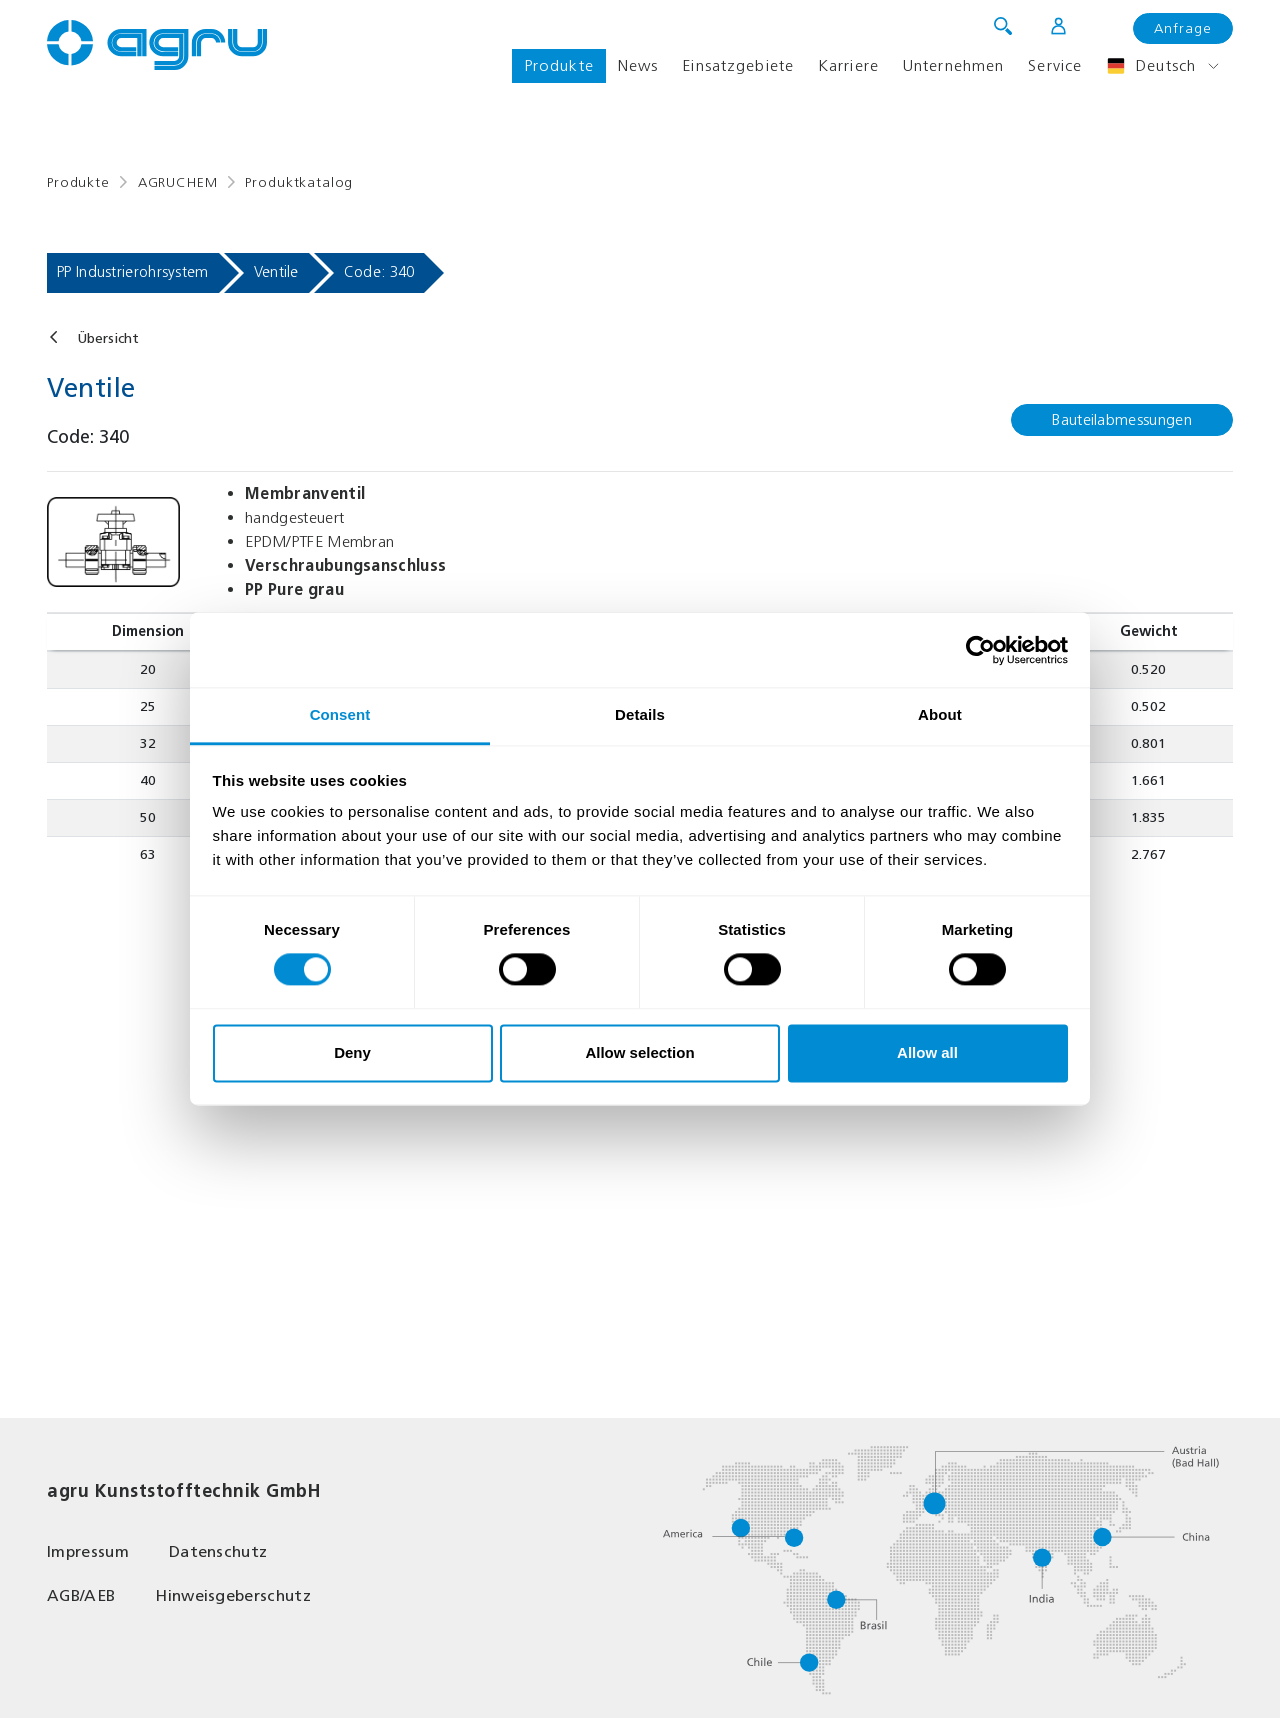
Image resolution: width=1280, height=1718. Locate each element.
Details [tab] (640, 714)
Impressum (88, 1551)
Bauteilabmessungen (1122, 419)
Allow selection (639, 1052)
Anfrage (1183, 28)
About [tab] (940, 714)
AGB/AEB (81, 1595)
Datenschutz (218, 1551)
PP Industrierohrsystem (133, 272)
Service (1055, 65)
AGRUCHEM (178, 182)
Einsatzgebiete (738, 65)
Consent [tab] (340, 714)
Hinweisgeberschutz (233, 1595)
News (638, 65)
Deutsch (1151, 66)
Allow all (927, 1052)
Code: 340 (379, 272)
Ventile (276, 272)
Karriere (848, 65)
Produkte (559, 65)
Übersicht (108, 338)
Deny (352, 1052)
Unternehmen (953, 65)
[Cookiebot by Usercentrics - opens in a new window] (980, 650)
